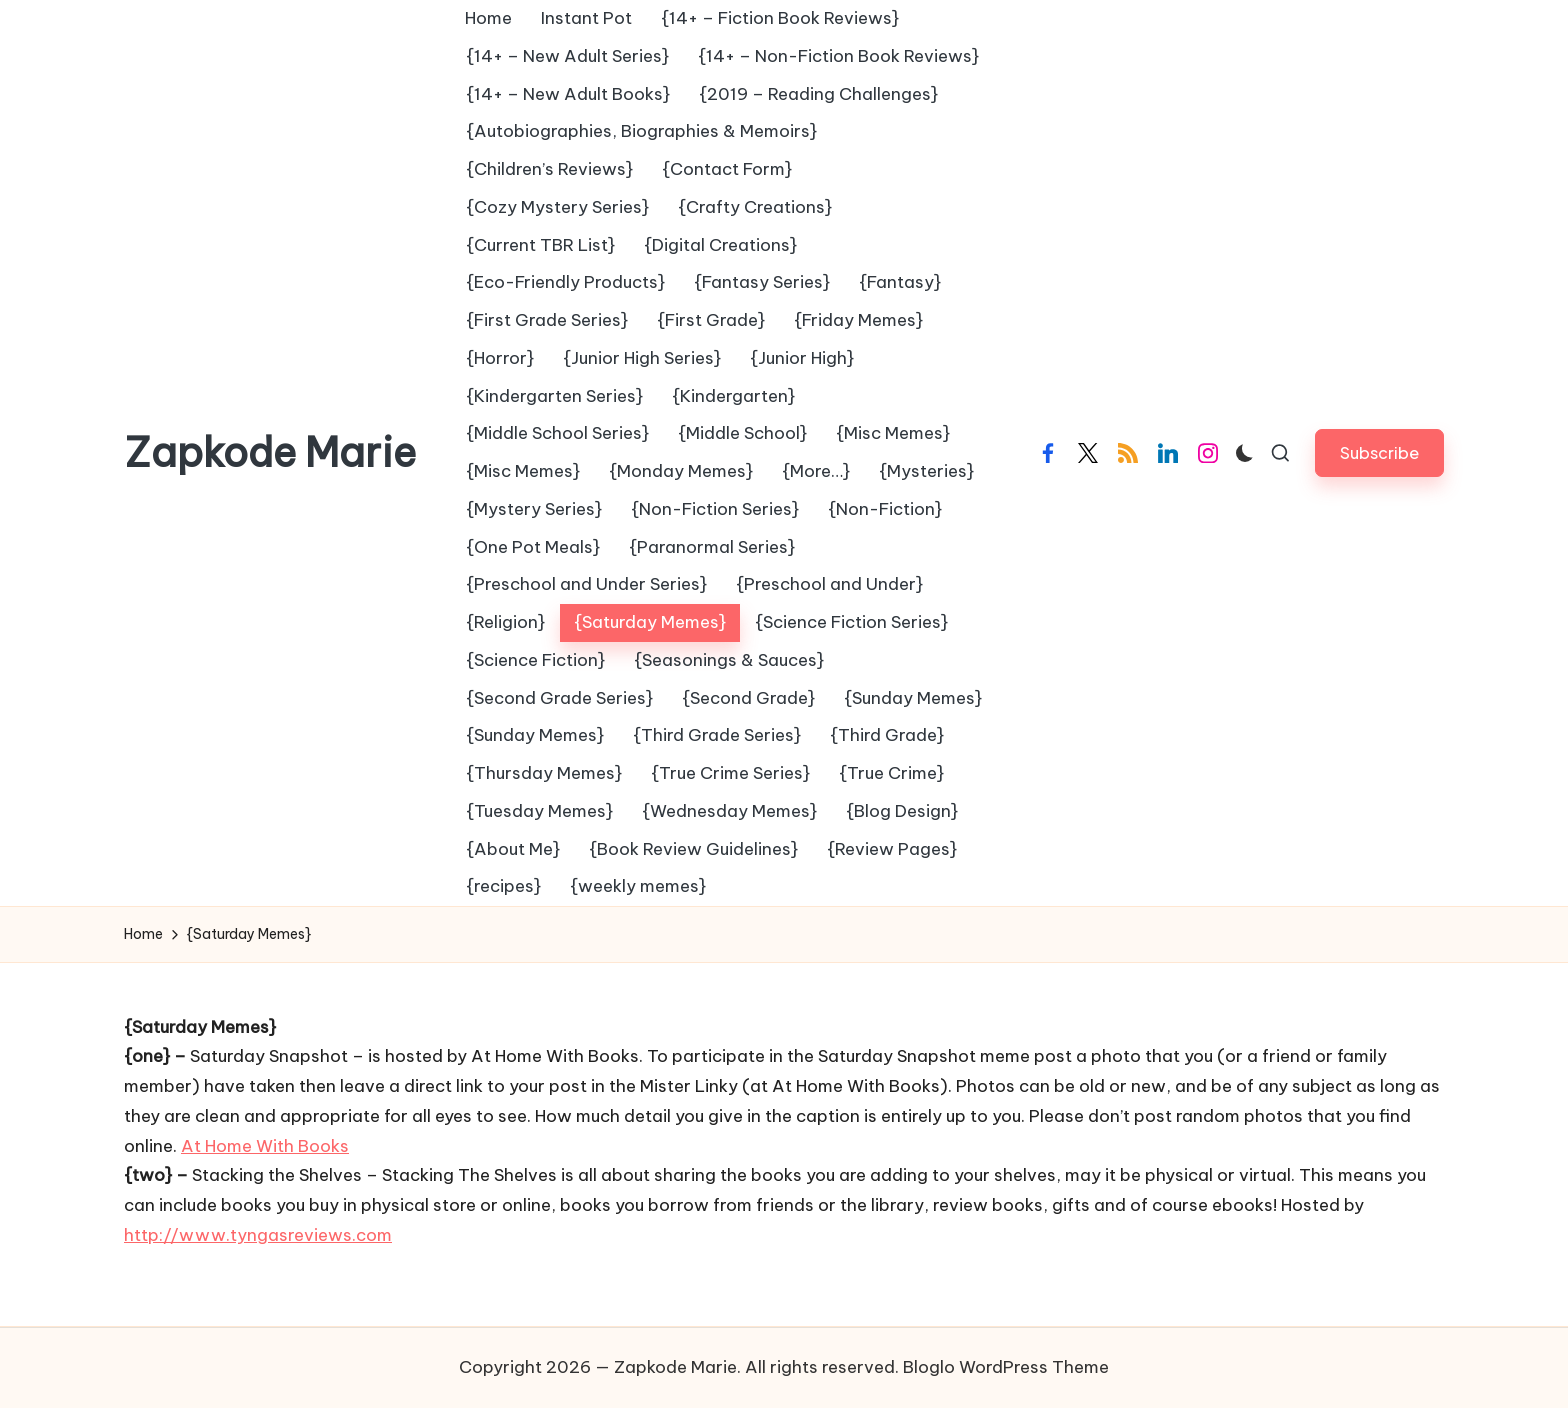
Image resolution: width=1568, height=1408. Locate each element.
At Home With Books (265, 1146)
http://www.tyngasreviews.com (258, 1235)
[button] (1379, 452)
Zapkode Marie (270, 453)
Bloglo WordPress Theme (1006, 1367)
